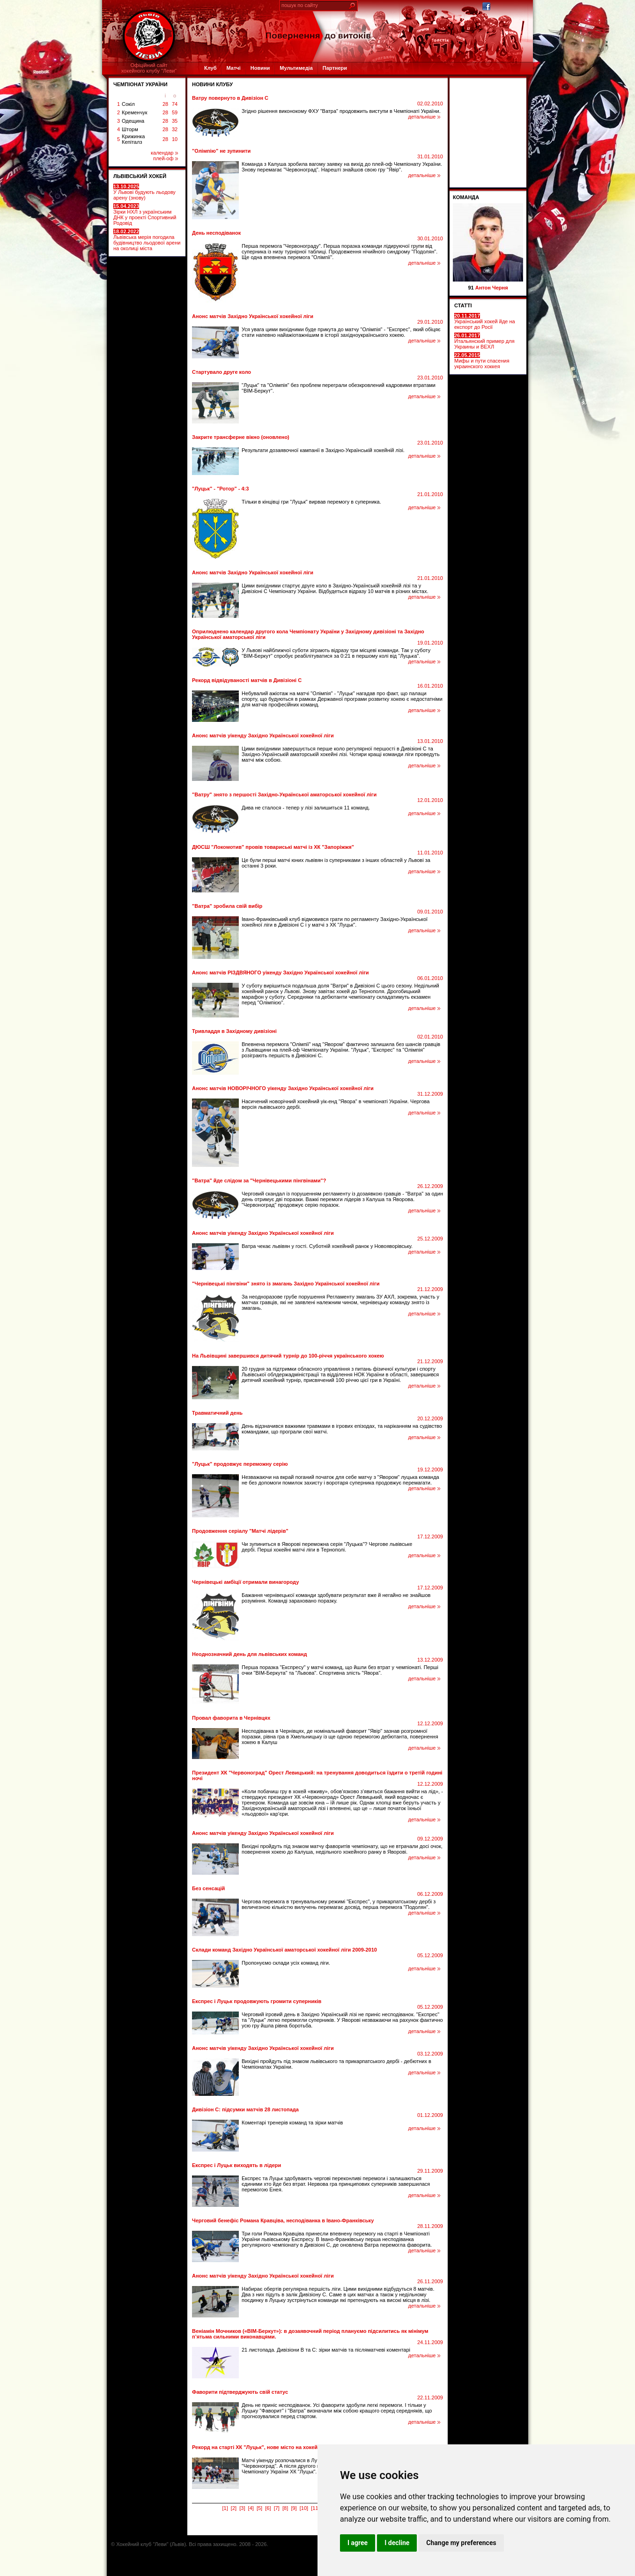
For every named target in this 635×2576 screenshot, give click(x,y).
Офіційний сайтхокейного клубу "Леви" (149, 68)
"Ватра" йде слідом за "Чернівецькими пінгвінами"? (259, 1180)
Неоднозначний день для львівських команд (249, 1654)
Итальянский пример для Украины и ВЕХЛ (484, 341)
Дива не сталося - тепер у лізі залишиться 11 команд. (306, 807)
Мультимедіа (296, 68)
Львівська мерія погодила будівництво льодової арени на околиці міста (146, 240)
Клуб (210, 68)
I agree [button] (357, 2542)
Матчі (233, 68)
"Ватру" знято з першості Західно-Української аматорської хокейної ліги (284, 794)
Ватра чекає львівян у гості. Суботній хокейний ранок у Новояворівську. (327, 1246)
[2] (233, 2508)
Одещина (133, 121)
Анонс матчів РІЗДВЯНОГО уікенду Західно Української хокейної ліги (280, 972)
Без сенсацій (208, 1888)
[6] (268, 2508)
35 (174, 121)
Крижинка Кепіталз (133, 139)
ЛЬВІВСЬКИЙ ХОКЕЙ (139, 176)
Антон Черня (491, 287)
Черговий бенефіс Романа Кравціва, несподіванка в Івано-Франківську (283, 2220)
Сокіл (128, 104)
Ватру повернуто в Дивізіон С (230, 98)
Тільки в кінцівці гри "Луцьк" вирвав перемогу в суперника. (311, 502)
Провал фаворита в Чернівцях (231, 1718)
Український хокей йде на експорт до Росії (484, 321)
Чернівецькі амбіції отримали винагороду (245, 1582)
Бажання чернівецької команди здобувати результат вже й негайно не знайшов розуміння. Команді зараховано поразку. (336, 1598)
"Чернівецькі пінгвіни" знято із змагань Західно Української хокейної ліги (285, 1283)
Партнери (335, 68)
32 (174, 129)
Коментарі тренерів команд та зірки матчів (292, 2122)
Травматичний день (217, 1413)
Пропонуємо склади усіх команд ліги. (286, 1963)
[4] (251, 2508)
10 (174, 139)
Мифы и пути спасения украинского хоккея (481, 360)
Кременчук (134, 112)
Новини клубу (212, 84)
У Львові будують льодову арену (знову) (144, 192)
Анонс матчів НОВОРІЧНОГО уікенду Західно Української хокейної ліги (283, 1088)
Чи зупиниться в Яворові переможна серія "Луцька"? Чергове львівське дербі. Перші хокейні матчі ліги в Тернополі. (327, 1546)
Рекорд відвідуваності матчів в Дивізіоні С (247, 680)
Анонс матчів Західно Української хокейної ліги (252, 316)
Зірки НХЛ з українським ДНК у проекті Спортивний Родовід (144, 214)
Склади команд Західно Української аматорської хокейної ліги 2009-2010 (284, 1949)
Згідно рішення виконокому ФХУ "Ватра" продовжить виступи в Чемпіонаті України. (341, 111)
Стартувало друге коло (221, 372)
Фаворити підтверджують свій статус (240, 2392)
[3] (242, 2508)
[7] (277, 2508)
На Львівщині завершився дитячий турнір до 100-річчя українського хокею (288, 1356)
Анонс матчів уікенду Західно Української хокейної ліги (263, 735)
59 (174, 112)
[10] (304, 2508)
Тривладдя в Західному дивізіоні (234, 1031)
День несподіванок (216, 233)
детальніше (424, 116)
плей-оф (165, 158)
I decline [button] (396, 2542)
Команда (466, 197)
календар (164, 153)
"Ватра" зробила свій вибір (227, 906)
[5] (259, 2508)
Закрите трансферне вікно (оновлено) (240, 437)
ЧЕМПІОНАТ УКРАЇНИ (140, 84)
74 (174, 104)
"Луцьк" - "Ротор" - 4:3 (220, 488)
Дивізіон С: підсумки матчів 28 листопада (245, 2109)
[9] (293, 2508)
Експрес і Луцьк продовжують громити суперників (256, 2001)
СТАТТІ (463, 305)
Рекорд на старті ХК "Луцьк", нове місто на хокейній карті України (276, 2447)
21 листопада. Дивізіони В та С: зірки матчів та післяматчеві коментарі (326, 2350)
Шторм (130, 129)
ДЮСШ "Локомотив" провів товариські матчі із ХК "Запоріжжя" (273, 847)
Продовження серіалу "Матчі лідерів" (240, 1531)
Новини (260, 68)
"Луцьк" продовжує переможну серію (240, 1464)
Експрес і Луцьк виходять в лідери (236, 2165)
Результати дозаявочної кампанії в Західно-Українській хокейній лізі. (323, 450)
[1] (225, 2508)
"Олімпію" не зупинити (221, 151)
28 (165, 104)
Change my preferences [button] (461, 2542)
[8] (285, 2508)
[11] (315, 2508)
